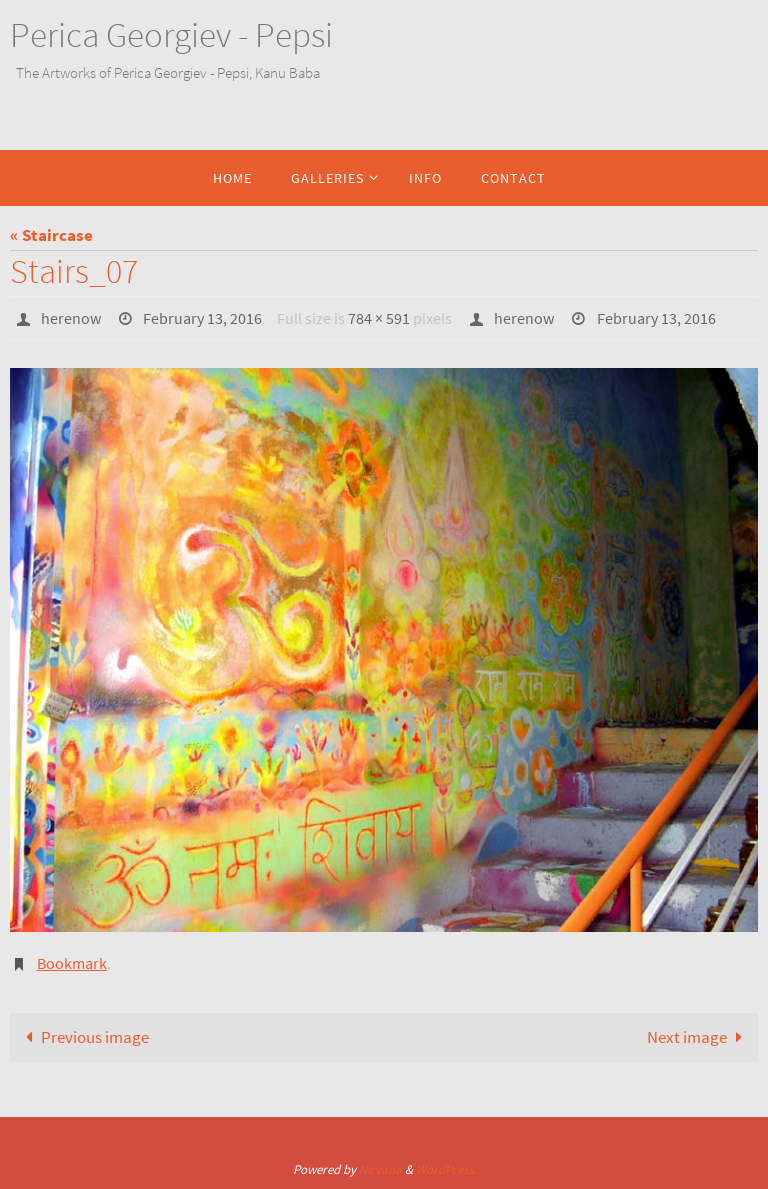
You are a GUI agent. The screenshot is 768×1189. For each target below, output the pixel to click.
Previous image (83, 1037)
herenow (71, 318)
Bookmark (72, 963)
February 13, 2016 (202, 318)
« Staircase (51, 235)
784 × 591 (379, 318)
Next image (699, 1037)
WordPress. (446, 1169)
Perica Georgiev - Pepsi (171, 35)
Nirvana (380, 1169)
